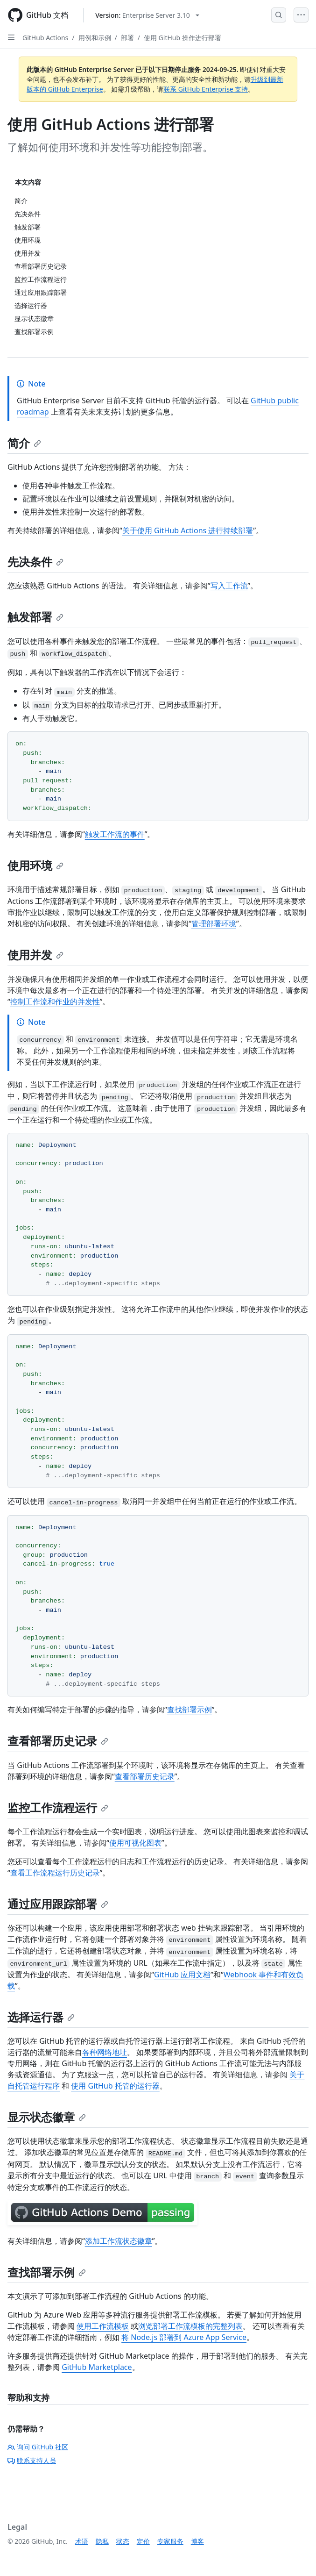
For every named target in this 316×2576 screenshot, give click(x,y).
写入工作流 (229, 585)
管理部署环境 (213, 923)
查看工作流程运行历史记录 (55, 1873)
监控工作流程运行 (57, 1807)
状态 (122, 2541)
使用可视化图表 (135, 1843)
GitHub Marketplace (97, 2367)
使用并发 (35, 954)
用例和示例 (94, 37)
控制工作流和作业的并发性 (55, 1001)
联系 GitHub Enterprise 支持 (205, 89)
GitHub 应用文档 (182, 1974)
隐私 (102, 2541)
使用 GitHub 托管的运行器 (115, 2086)
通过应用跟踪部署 (57, 1903)
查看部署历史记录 (57, 1740)
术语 (81, 2541)
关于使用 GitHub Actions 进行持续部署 (187, 530)
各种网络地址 (104, 2052)
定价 (143, 2541)
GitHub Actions (45, 37)
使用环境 (35, 865)
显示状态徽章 (46, 2117)
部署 (127, 37)
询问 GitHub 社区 (37, 2446)
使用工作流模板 (103, 2326)
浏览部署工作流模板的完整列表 (190, 2326)
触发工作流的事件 (115, 834)
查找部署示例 (189, 1709)
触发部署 (35, 616)
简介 (24, 443)
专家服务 (170, 2541)
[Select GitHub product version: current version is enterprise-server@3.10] (147, 15)
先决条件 (35, 561)
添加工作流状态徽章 (118, 2241)
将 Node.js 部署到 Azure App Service (183, 2337)
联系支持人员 (31, 2460)
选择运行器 (41, 2017)
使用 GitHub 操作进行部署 (182, 37)
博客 (197, 2541)
